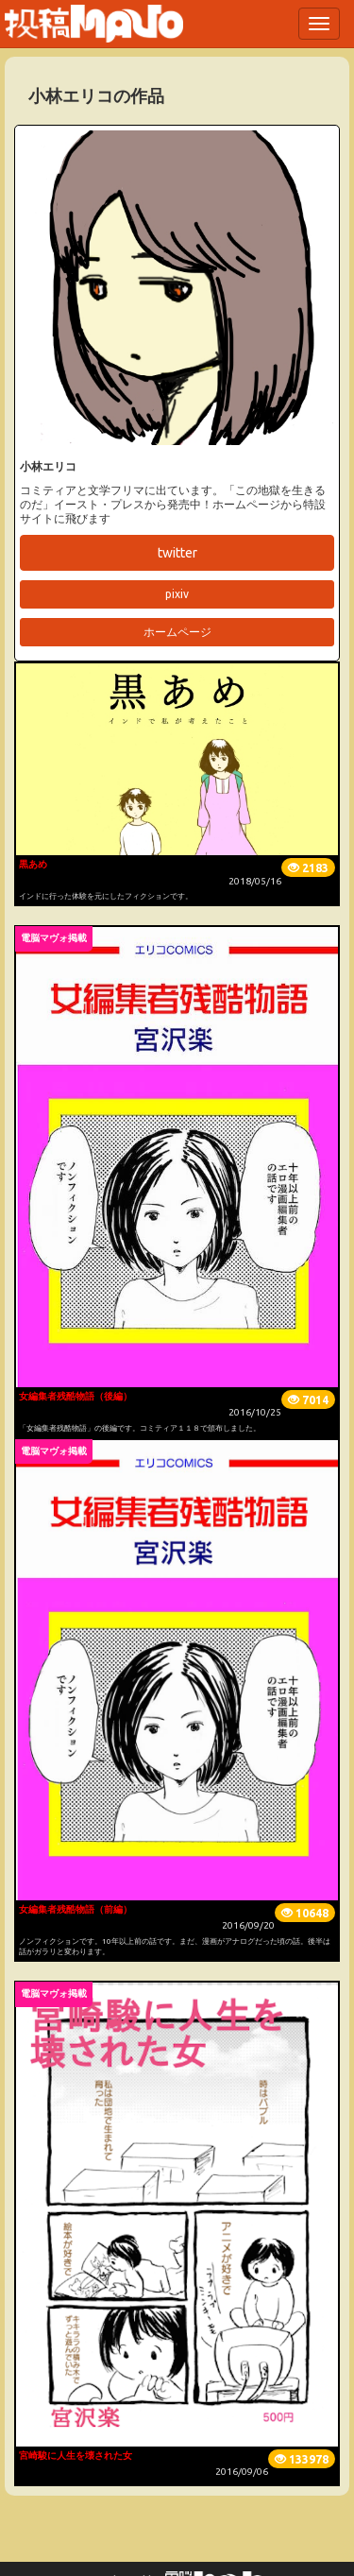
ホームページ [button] (177, 632)
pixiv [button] (177, 594)
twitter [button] (177, 552)
